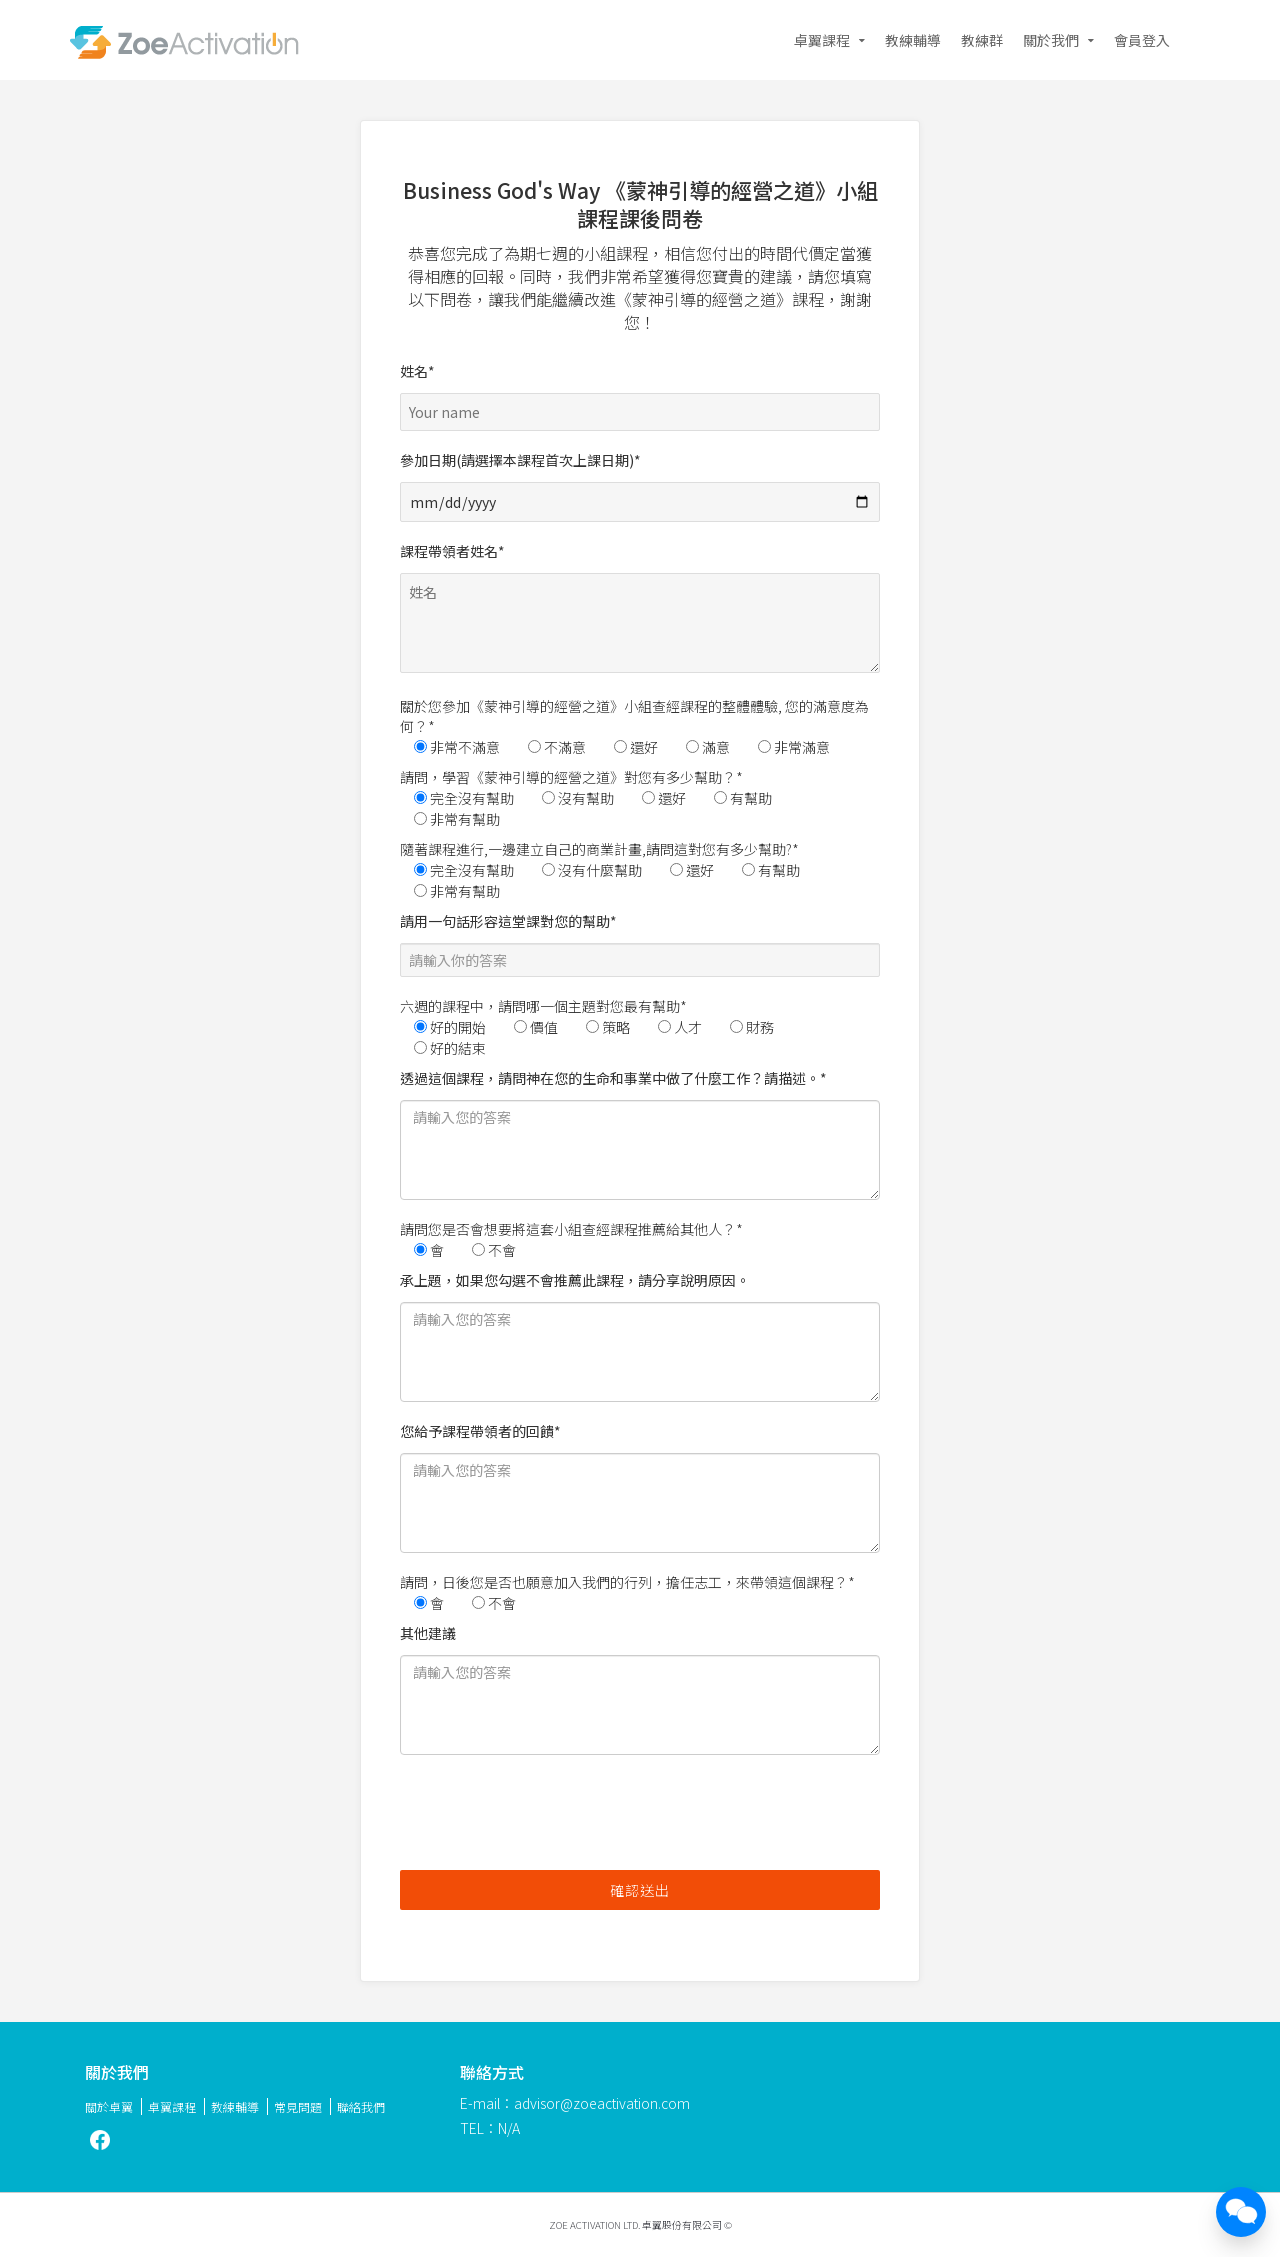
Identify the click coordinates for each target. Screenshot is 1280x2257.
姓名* (640, 391)
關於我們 (1051, 40)
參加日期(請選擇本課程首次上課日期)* (640, 481)
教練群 (982, 40)
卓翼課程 (822, 40)
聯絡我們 (361, 2106)
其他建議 (640, 1689)
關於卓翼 (109, 2106)
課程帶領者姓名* (640, 611)
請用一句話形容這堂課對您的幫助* (640, 944)
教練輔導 (913, 40)
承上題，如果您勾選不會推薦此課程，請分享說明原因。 (640, 1336)
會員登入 (1142, 40)
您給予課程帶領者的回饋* (640, 1487)
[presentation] (552, 1815)
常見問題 (298, 2106)
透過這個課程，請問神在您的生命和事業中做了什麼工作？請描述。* (640, 1134)
